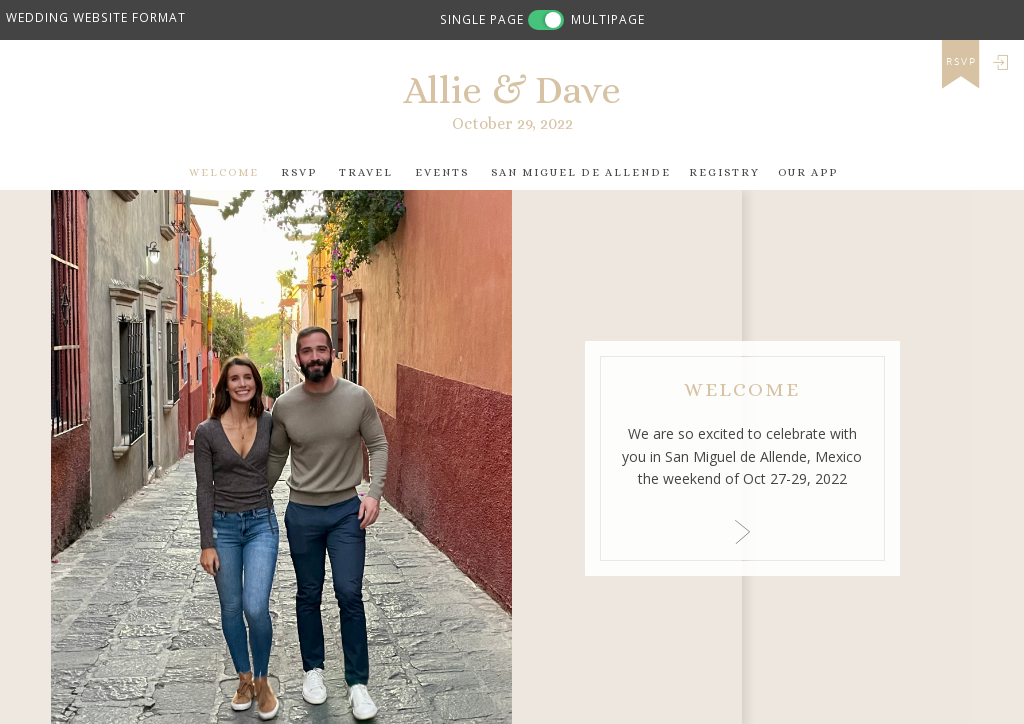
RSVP (299, 172)
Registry (724, 172)
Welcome (224, 172)
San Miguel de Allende (581, 172)
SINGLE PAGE (482, 19)
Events (442, 172)
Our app (808, 172)
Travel (366, 172)
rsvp (961, 62)
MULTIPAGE (608, 19)
